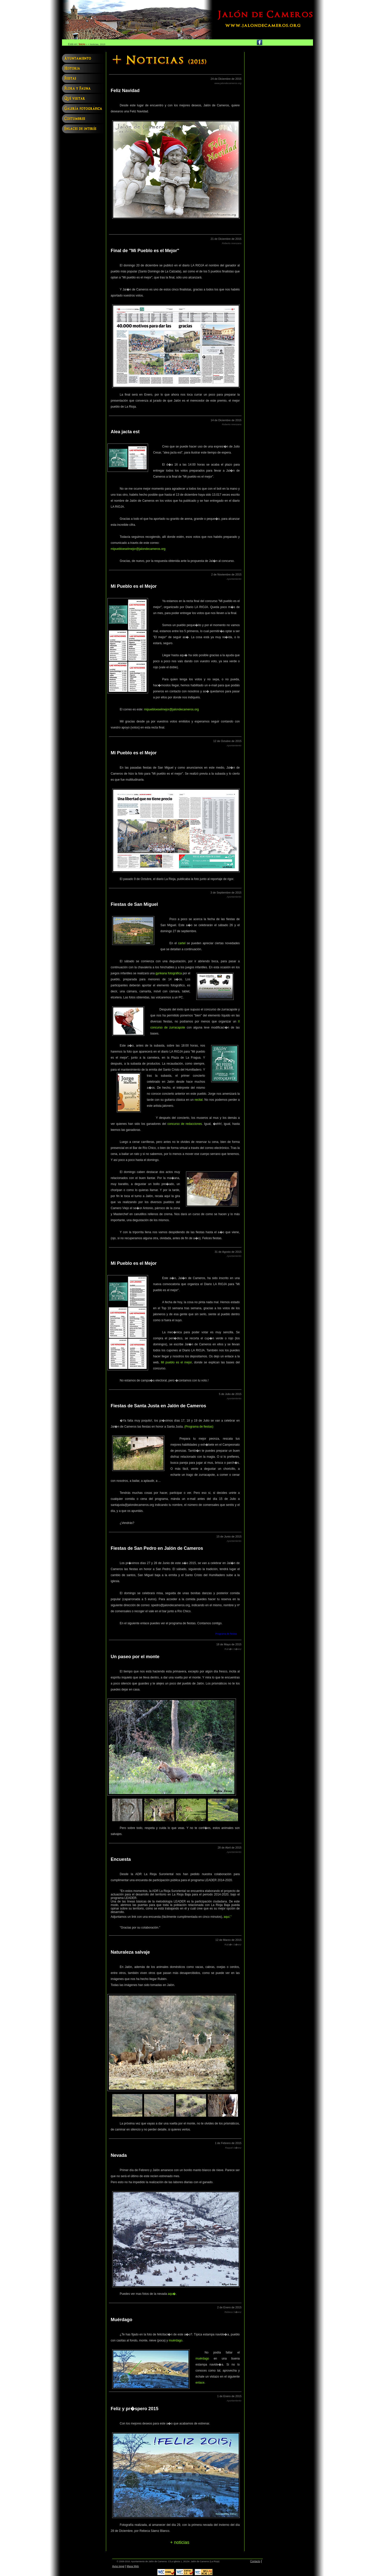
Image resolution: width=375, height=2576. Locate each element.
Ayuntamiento (83, 59)
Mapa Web (133, 2566)
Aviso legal (118, 2566)
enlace (200, 2382)
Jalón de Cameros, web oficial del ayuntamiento (137, 19)
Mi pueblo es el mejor (176, 1362)
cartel (181, 943)
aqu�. (172, 2294)
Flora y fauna (83, 89)
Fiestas (83, 79)
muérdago (175, 2340)
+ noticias (180, 2542)
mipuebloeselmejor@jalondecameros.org (138, 549)
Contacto (255, 2561)
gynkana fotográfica (169, 973)
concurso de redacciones (184, 1124)
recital (199, 1099)
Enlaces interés (83, 129)
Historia (83, 69)
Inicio (82, 44)
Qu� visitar (83, 99)
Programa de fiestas (226, 1633)
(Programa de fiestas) (198, 1426)
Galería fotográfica (83, 109)
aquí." (227, 1917)
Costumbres (83, 119)
